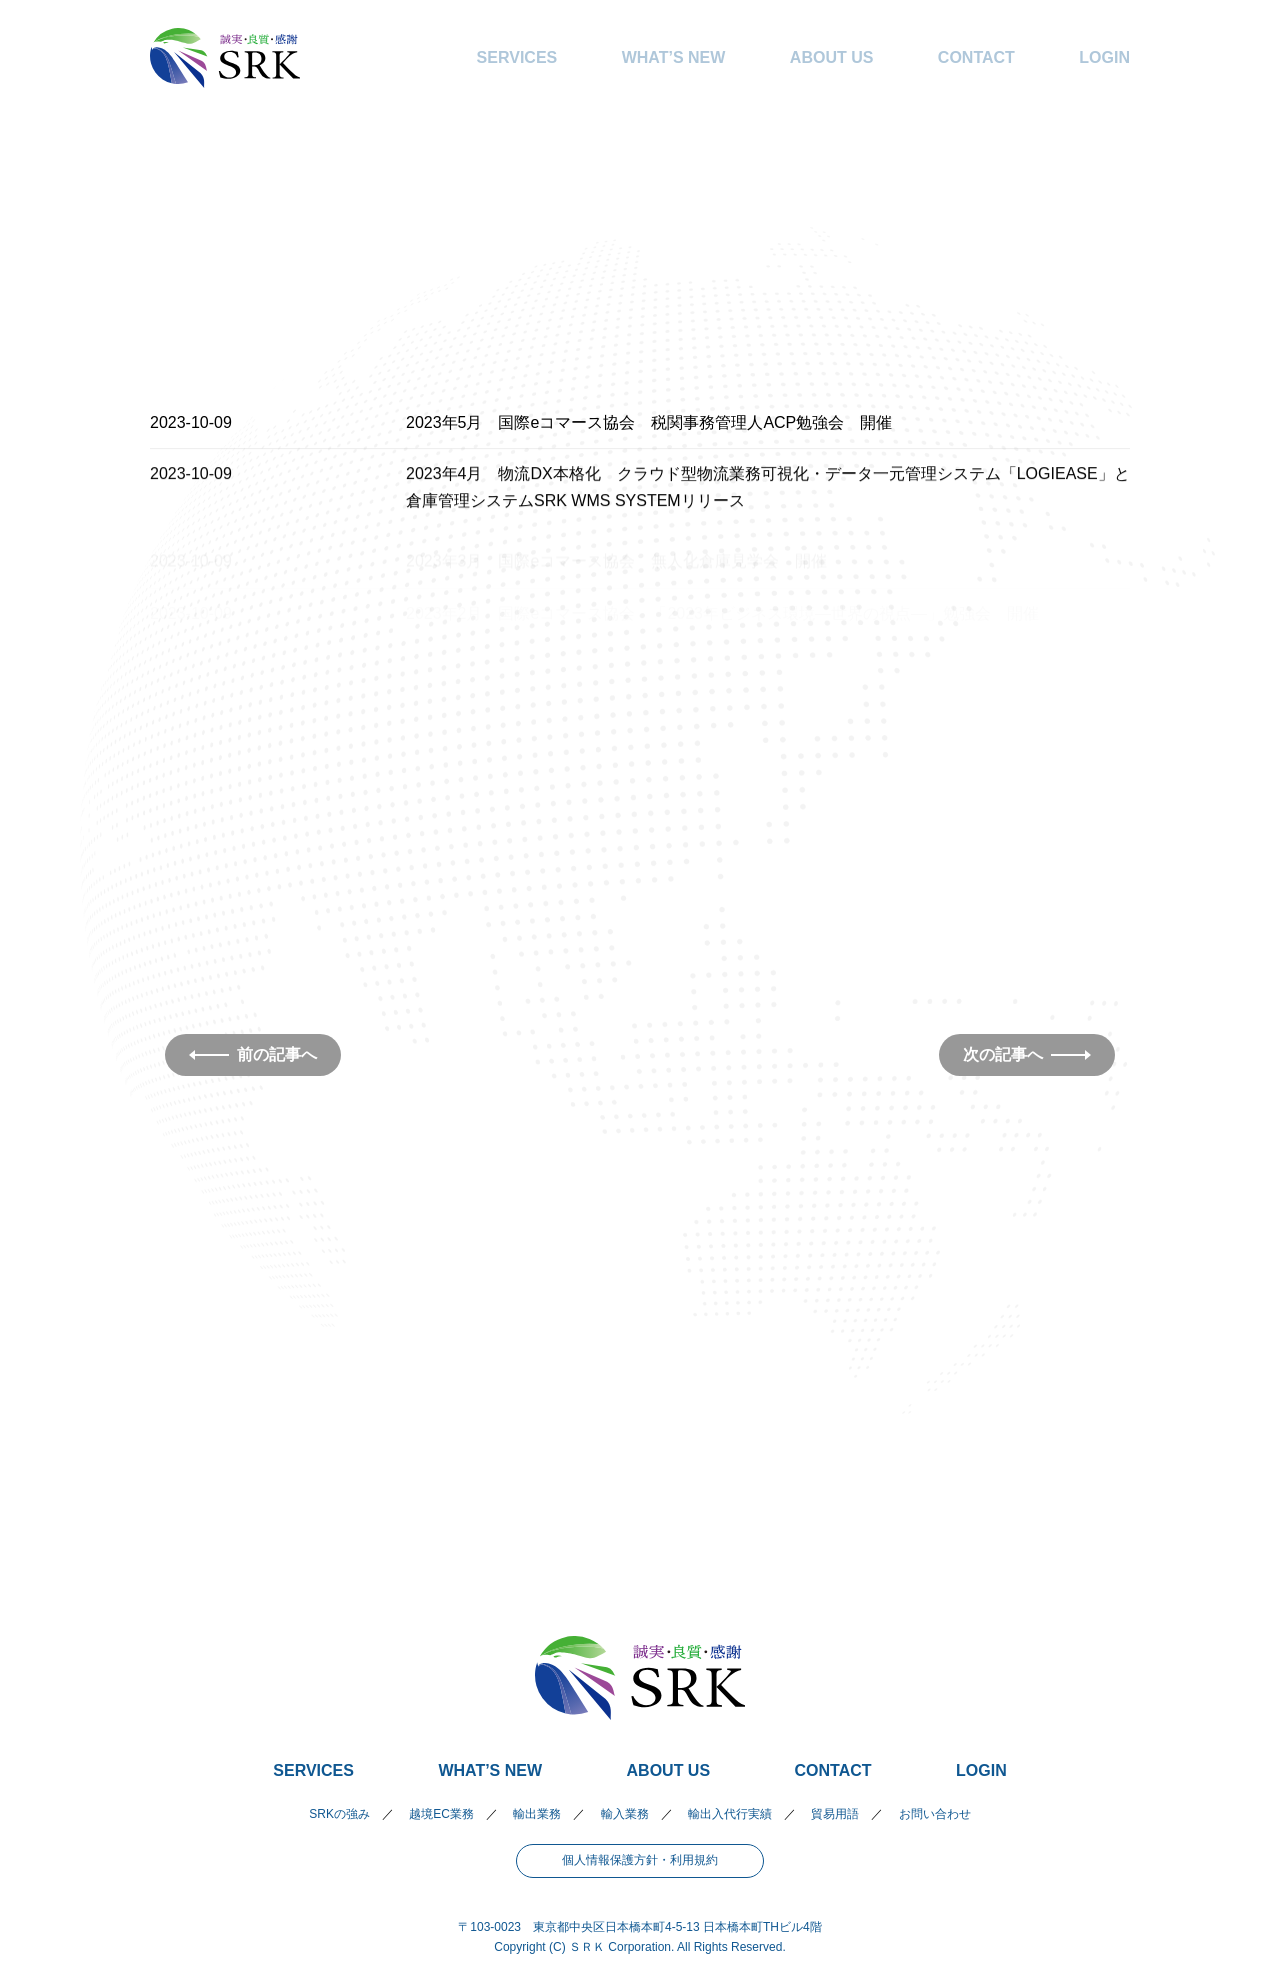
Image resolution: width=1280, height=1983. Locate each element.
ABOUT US (832, 57)
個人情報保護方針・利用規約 (640, 1860)
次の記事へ (1027, 1054)
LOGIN (1104, 57)
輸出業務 (537, 1814)
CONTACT (976, 57)
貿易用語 (835, 1814)
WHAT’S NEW (674, 57)
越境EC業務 (441, 1814)
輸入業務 (625, 1814)
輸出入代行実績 (730, 1814)
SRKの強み (339, 1814)
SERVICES (517, 57)
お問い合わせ (935, 1814)
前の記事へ (253, 1054)
